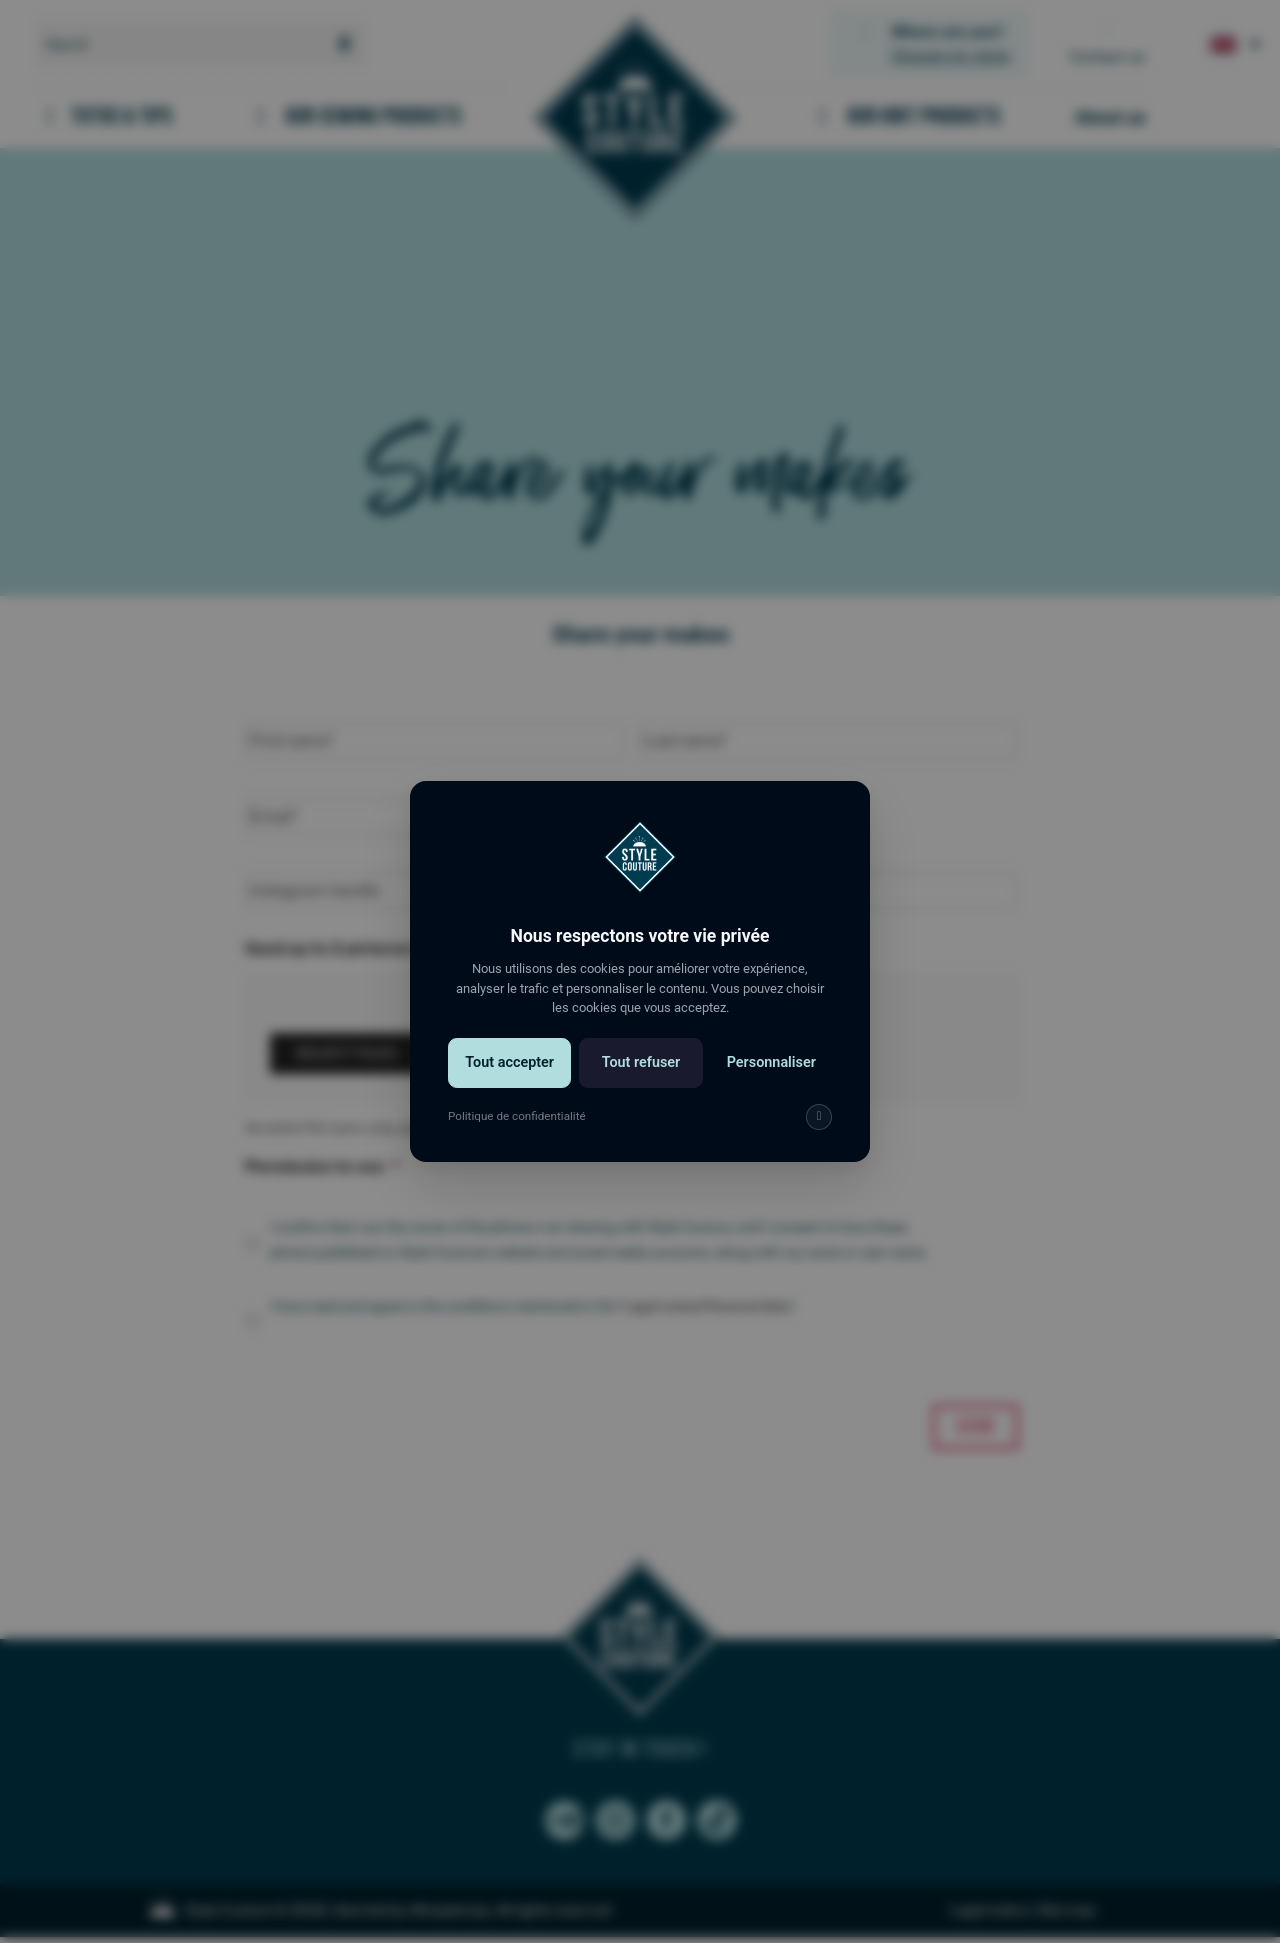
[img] (819, 1117)
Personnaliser (771, 1062)
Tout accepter (509, 1062)
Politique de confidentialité (517, 1116)
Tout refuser (641, 1062)
